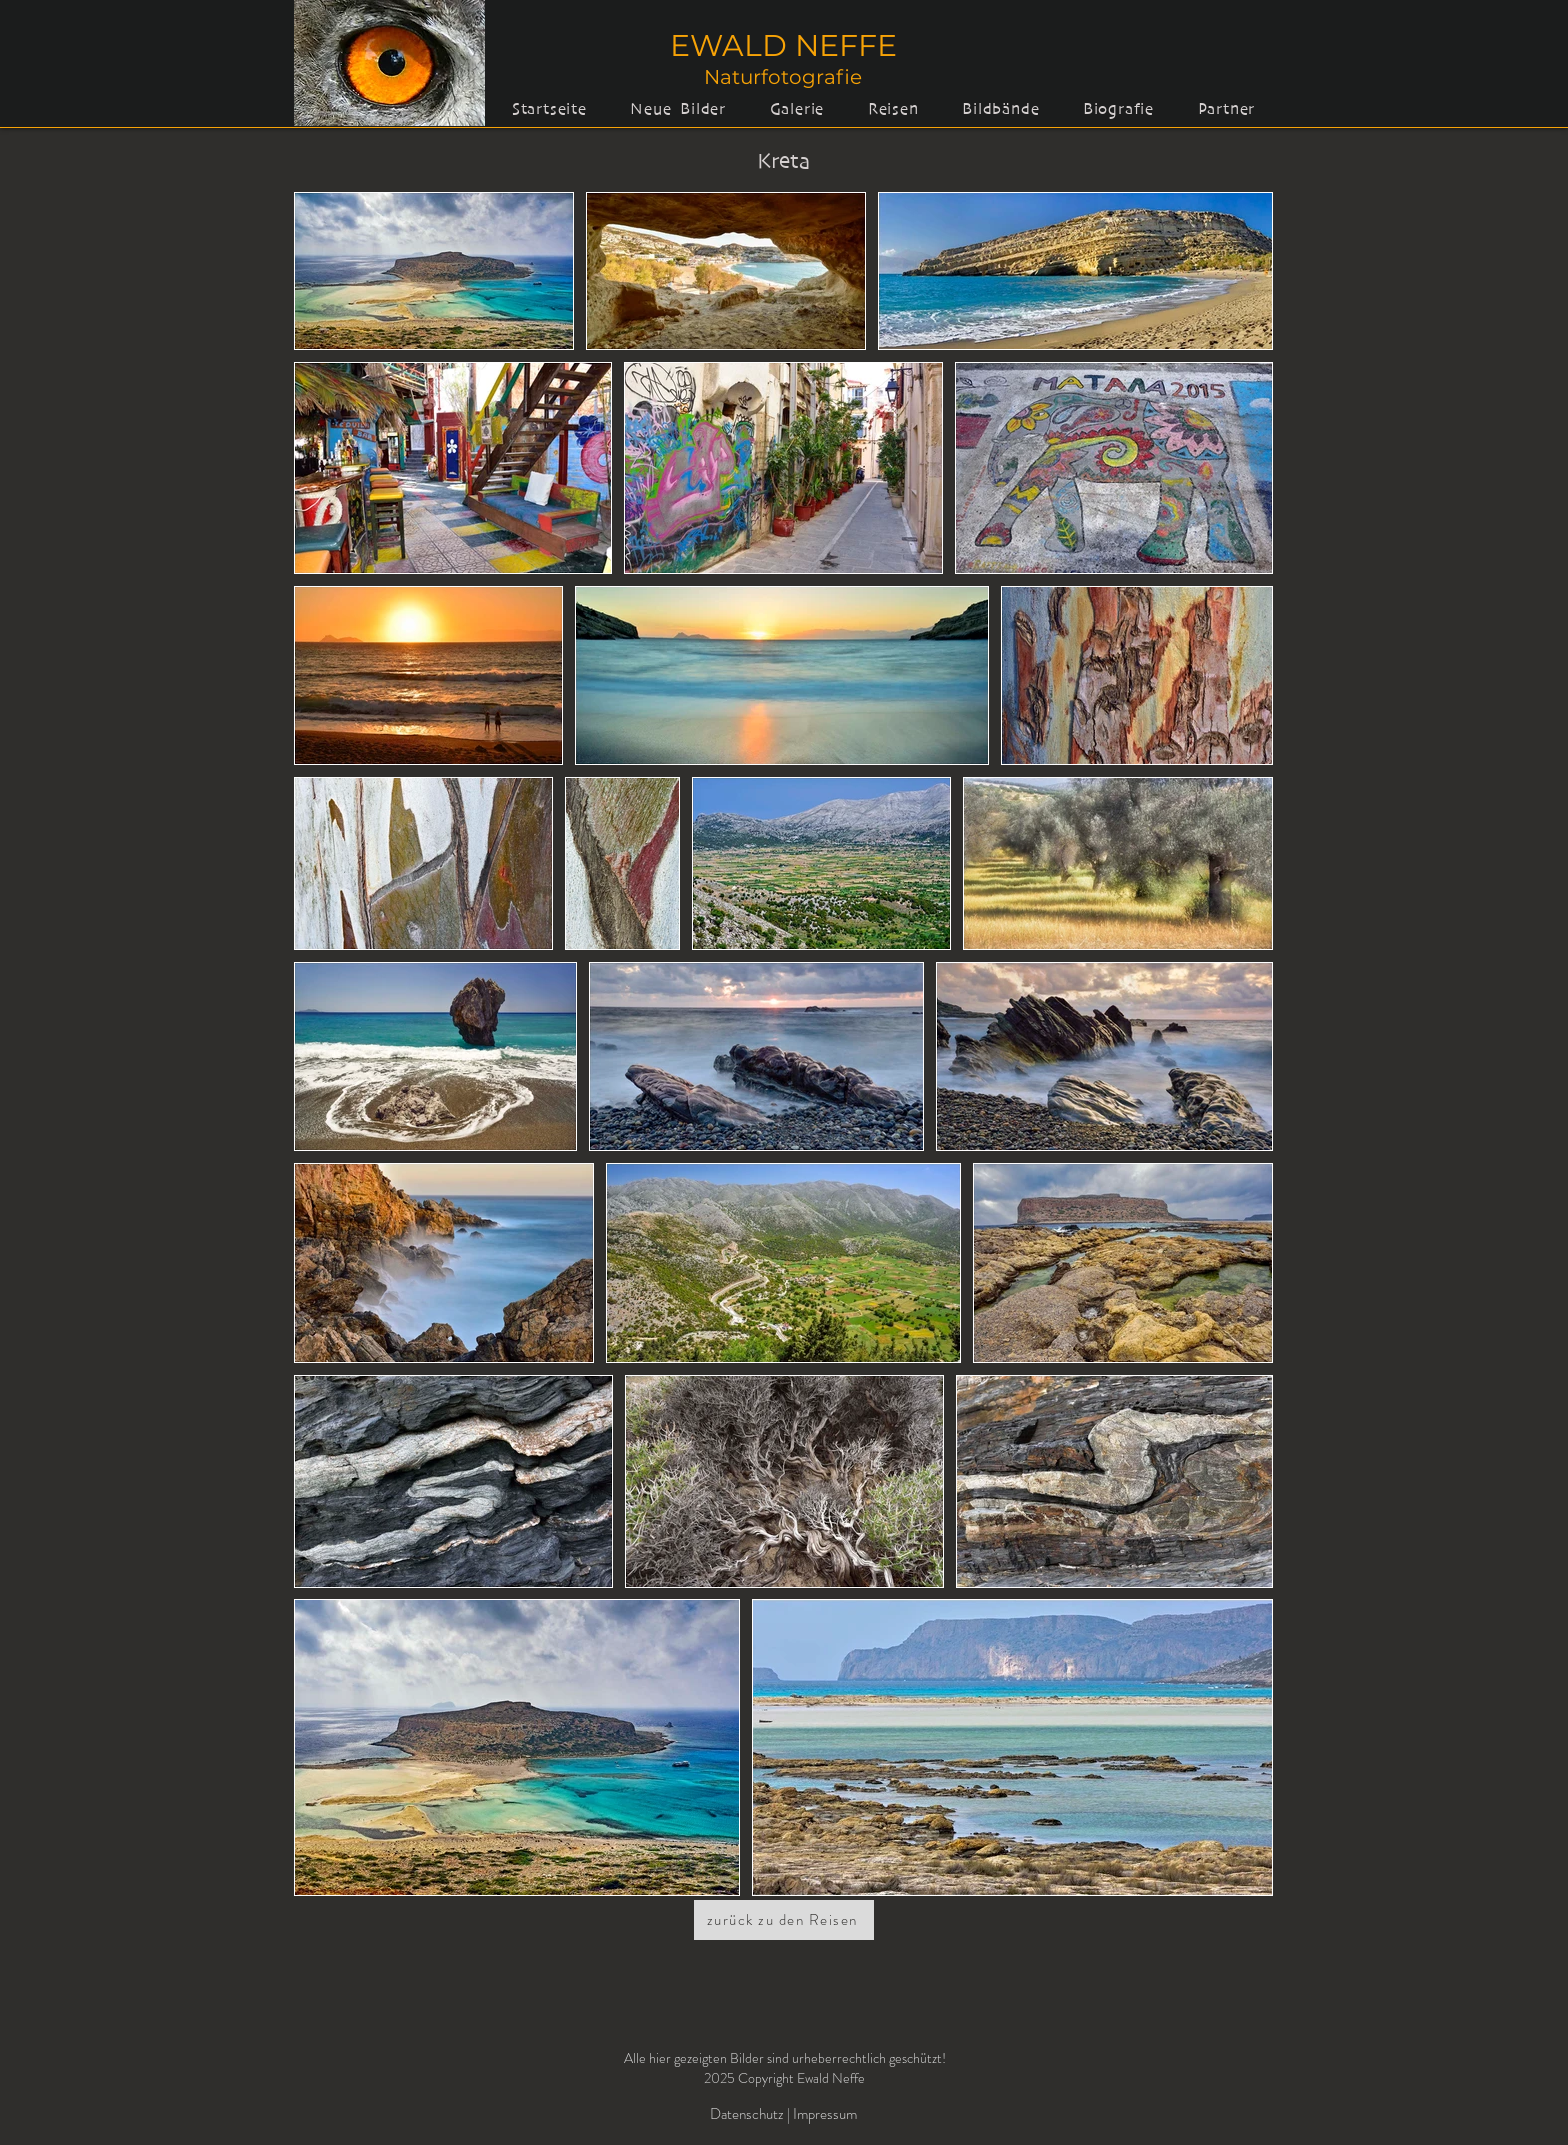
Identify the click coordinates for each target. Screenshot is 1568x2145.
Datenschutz (748, 2114)
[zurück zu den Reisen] (784, 1920)
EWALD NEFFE (783, 45)
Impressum (825, 2114)
